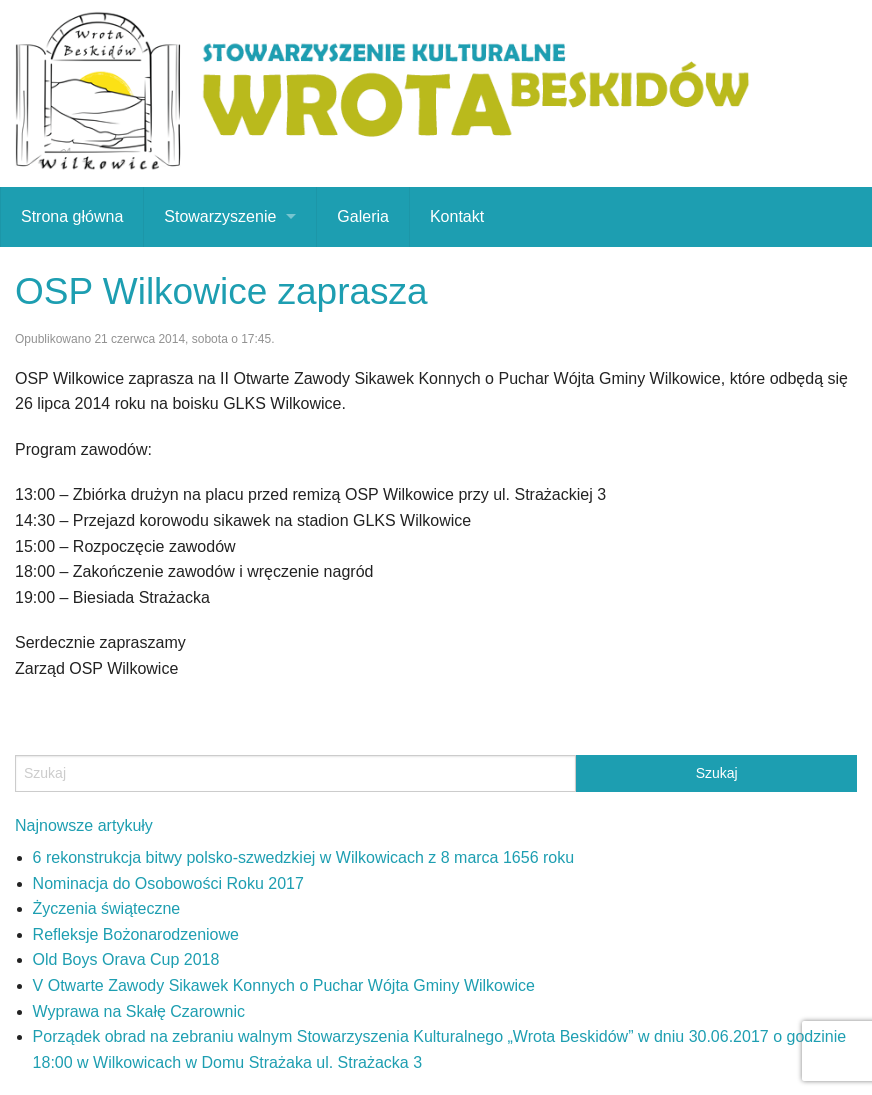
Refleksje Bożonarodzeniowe (136, 934)
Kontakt (457, 216)
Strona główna (72, 216)
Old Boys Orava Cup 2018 (126, 959)
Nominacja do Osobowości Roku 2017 (168, 883)
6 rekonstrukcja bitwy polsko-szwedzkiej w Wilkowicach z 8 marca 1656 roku (304, 857)
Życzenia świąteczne (107, 908)
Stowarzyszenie (220, 216)
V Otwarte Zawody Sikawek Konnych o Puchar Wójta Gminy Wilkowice (284, 985)
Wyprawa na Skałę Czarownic (139, 1011)
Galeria (363, 216)
